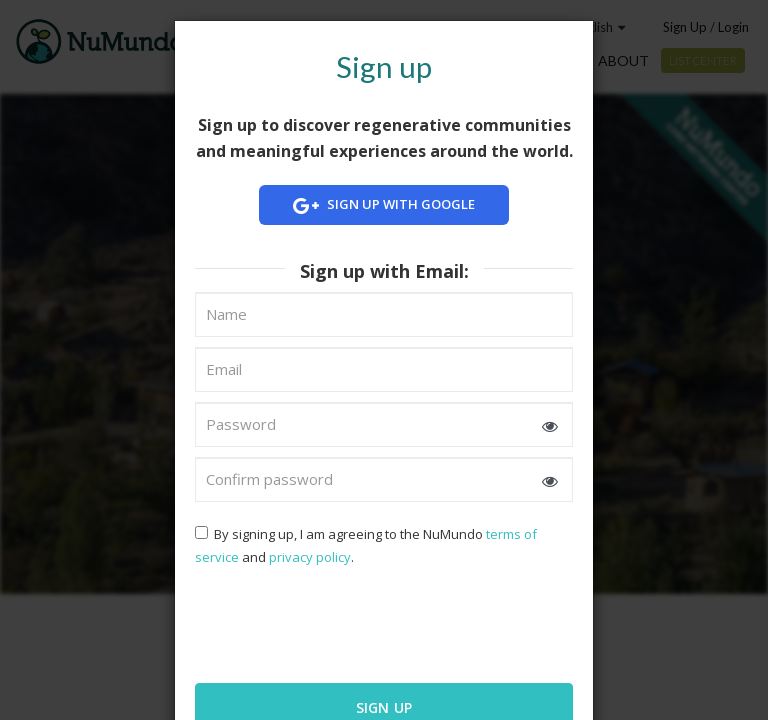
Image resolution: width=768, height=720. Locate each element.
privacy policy (310, 557)
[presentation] (324, 623)
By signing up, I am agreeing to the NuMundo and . (366, 545)
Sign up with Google (384, 205)
